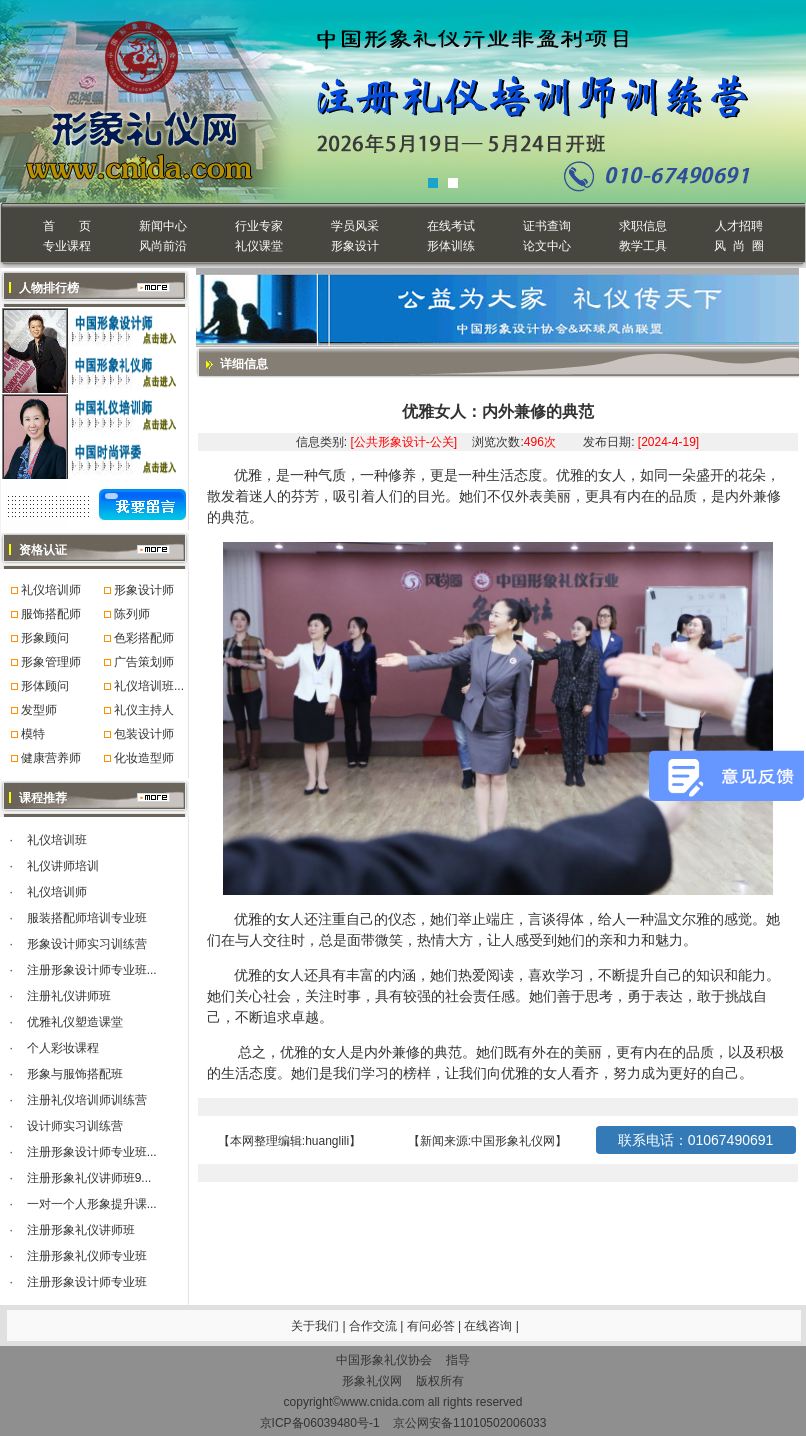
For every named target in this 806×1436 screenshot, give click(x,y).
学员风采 (355, 226)
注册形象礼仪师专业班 (87, 1256)
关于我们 (315, 1326)
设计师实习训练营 (75, 1126)
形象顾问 (45, 638)
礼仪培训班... (149, 686)
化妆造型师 (144, 758)
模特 (33, 734)
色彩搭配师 (144, 638)
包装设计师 (144, 734)
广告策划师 (144, 662)
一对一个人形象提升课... (92, 1204)
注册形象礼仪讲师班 (81, 1230)
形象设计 (355, 246)
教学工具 (643, 246)
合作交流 (374, 1326)
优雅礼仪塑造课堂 (75, 1022)
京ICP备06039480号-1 (320, 1423)
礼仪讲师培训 (63, 866)
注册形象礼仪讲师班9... (89, 1178)
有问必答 (432, 1326)
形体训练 (451, 246)
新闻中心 (163, 226)
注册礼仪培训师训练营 (87, 1100)
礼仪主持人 (144, 710)
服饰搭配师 (51, 614)
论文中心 (547, 246)
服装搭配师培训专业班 (87, 918)
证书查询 (547, 226)
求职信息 (643, 226)
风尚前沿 (163, 246)
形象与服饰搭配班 (75, 1074)
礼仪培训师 (51, 590)
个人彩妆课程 (63, 1048)
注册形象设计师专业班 (87, 1282)
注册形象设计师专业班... (92, 970)
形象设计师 (144, 590)
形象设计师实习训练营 (87, 944)
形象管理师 (51, 662)
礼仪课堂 (259, 246)
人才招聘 (739, 226)
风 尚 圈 (738, 246)
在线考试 (451, 226)
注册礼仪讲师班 (69, 996)
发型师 (39, 710)
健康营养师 (51, 758)
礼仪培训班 (57, 840)
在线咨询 (489, 1326)
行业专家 (259, 226)
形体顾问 (45, 686)
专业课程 (67, 246)
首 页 (66, 226)
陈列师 (132, 614)
